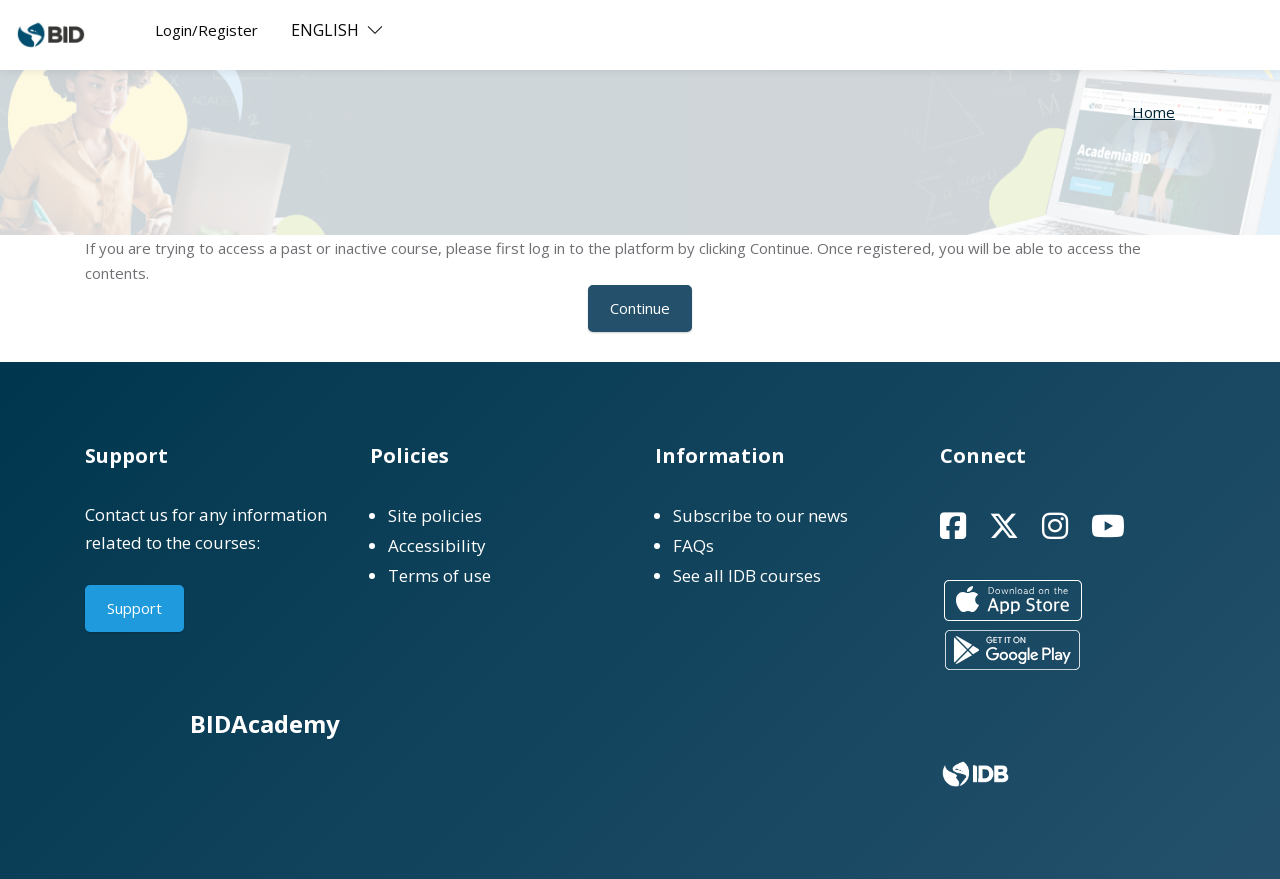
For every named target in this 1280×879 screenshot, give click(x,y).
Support (134, 608)
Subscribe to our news (760, 515)
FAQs (693, 545)
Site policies (435, 515)
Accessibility (437, 545)
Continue (640, 308)
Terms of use (439, 575)
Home (1153, 112)
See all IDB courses (747, 575)
